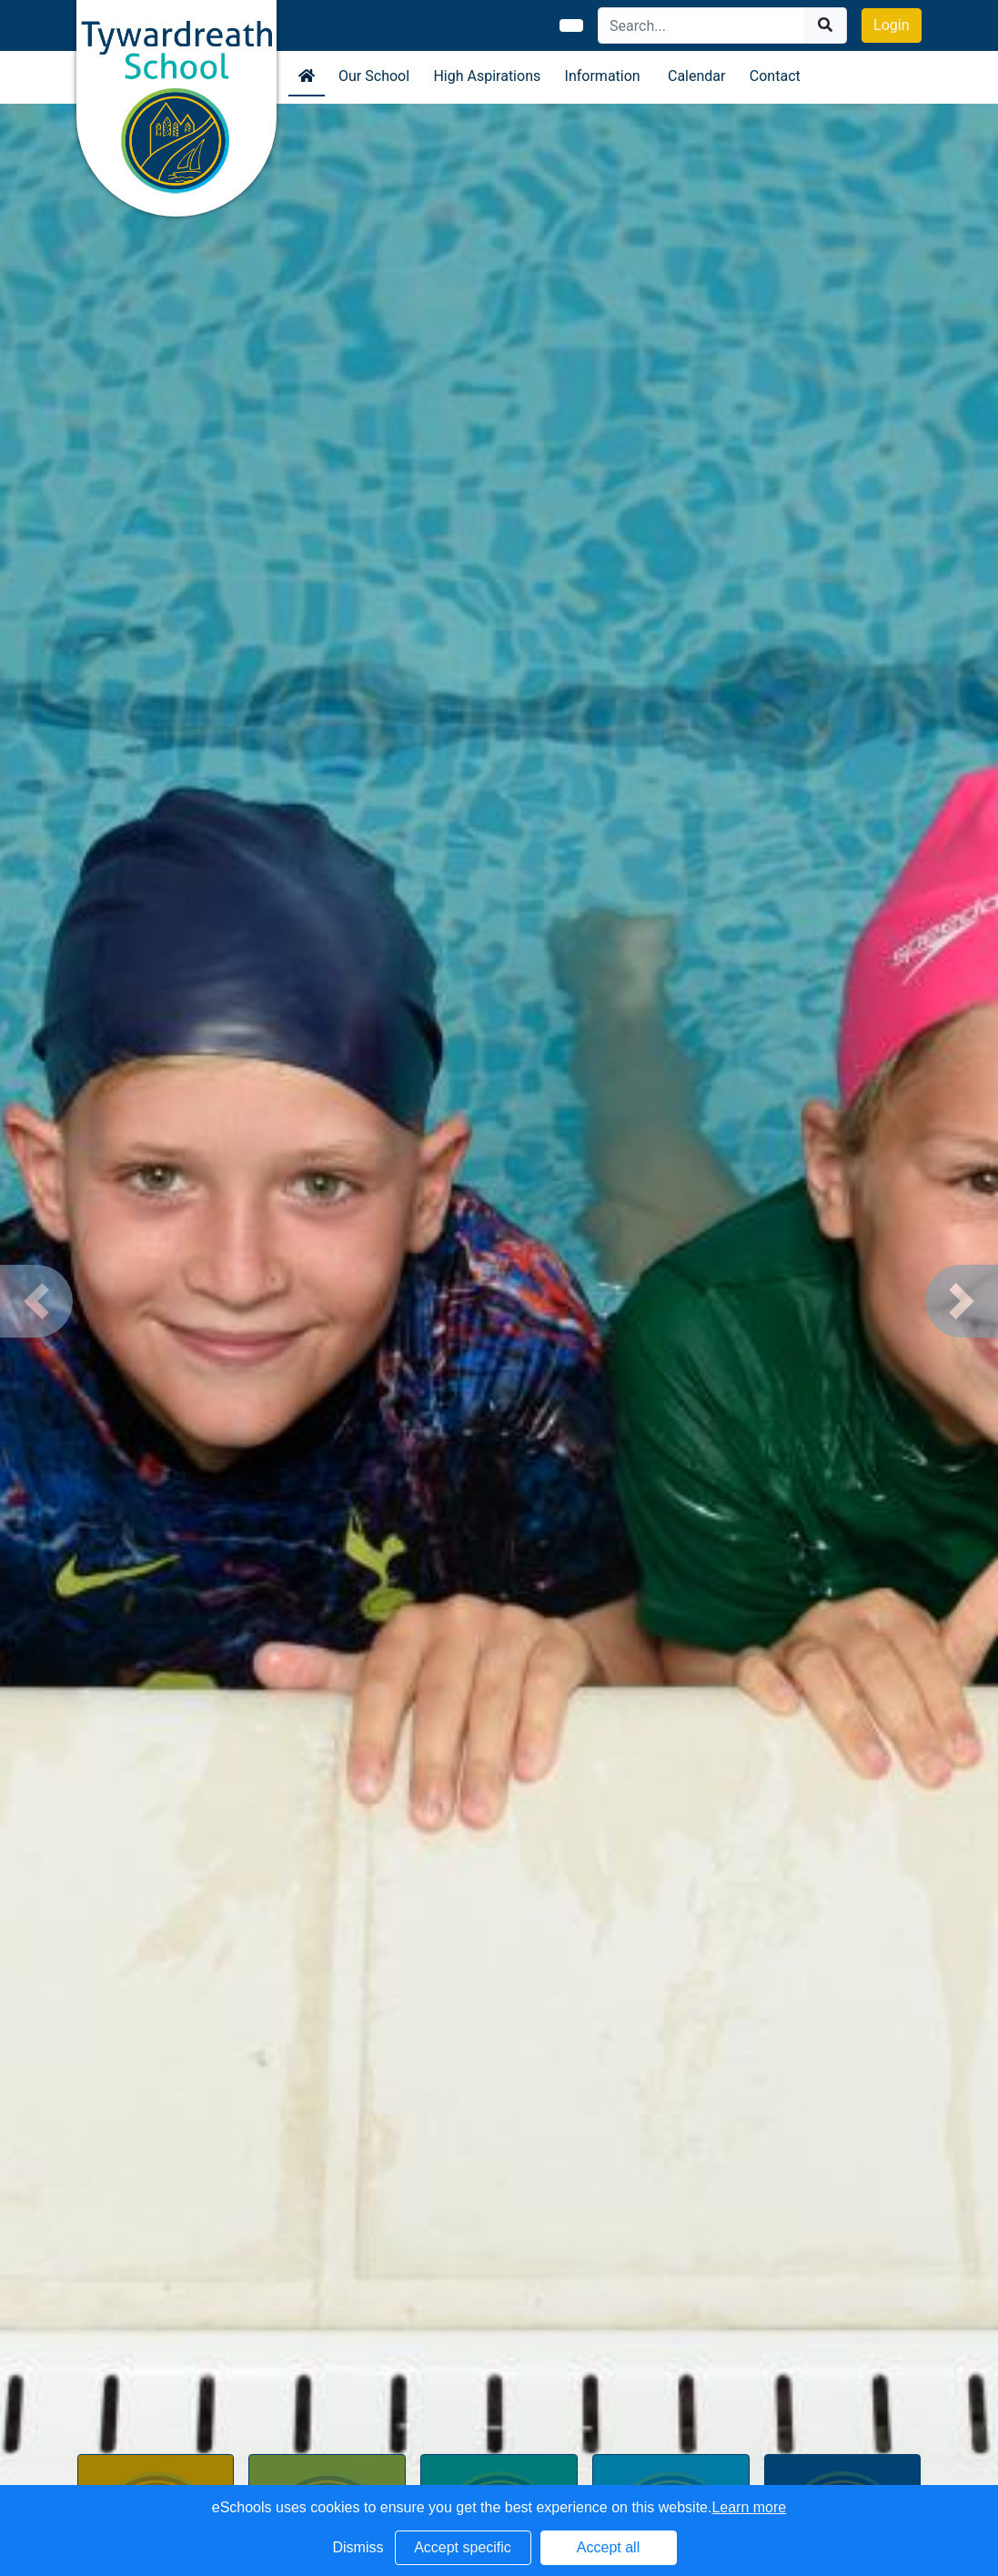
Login (891, 25)
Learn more (748, 2507)
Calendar (696, 76)
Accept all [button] (608, 2547)
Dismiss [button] (358, 2547)
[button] (36, 1301)
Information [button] (602, 76)
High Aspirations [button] (486, 76)
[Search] (702, 25)
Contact (775, 76)
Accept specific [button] (462, 2547)
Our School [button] (373, 76)
